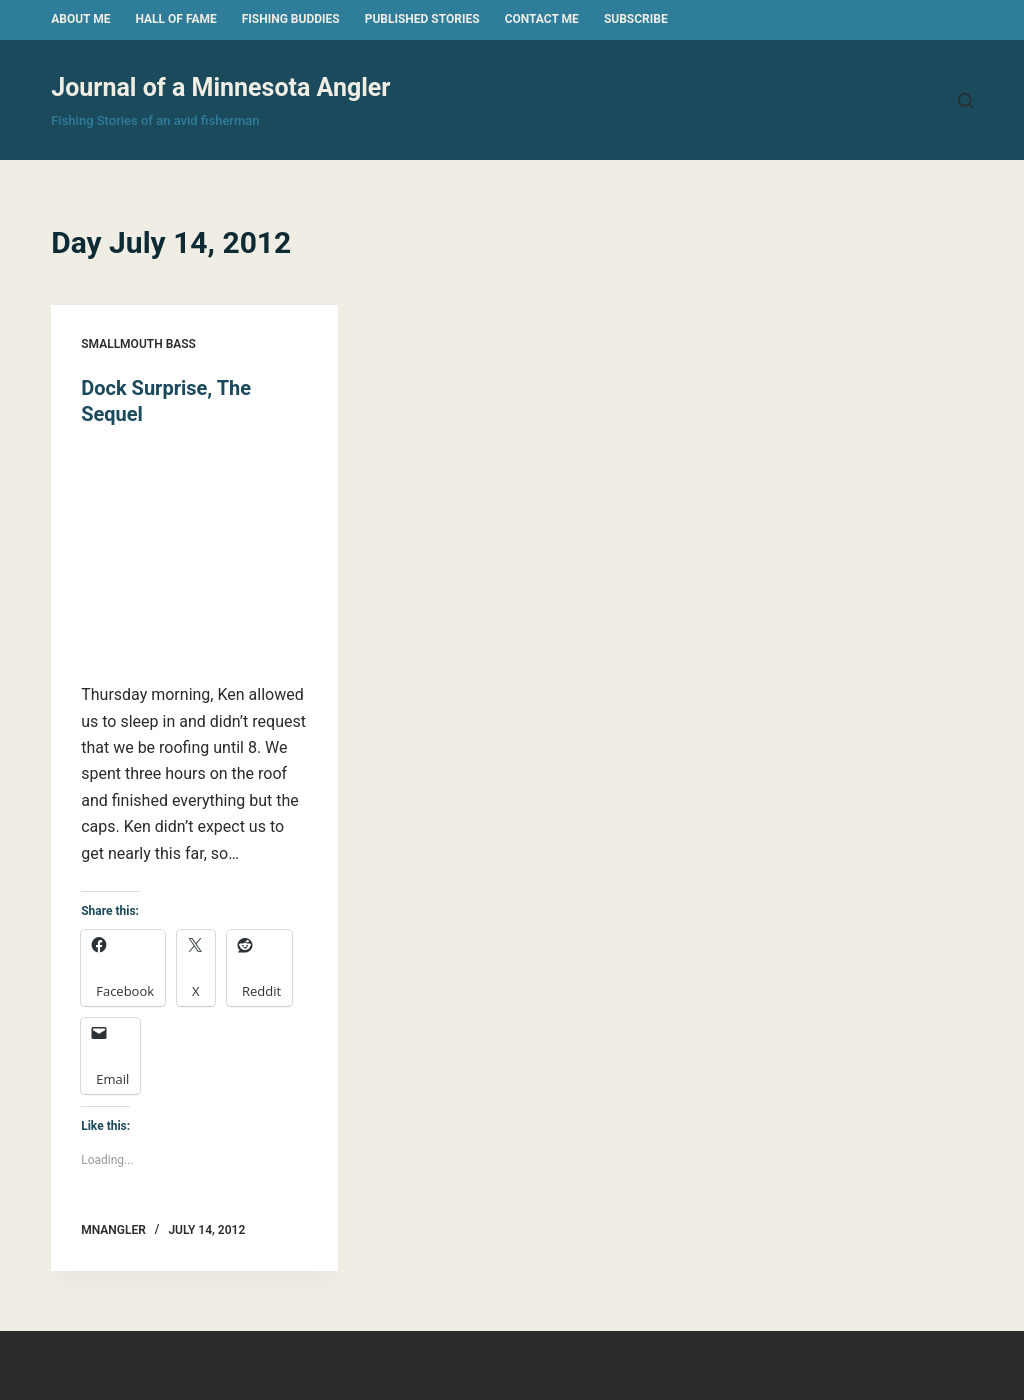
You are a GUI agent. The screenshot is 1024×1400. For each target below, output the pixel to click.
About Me (80, 19)
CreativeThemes (379, 1365)
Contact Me (542, 19)
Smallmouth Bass (138, 344)
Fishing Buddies (291, 19)
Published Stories (422, 19)
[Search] (965, 100)
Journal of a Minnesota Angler (220, 87)
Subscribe (636, 19)
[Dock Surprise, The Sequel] (194, 554)
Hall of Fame (175, 19)
